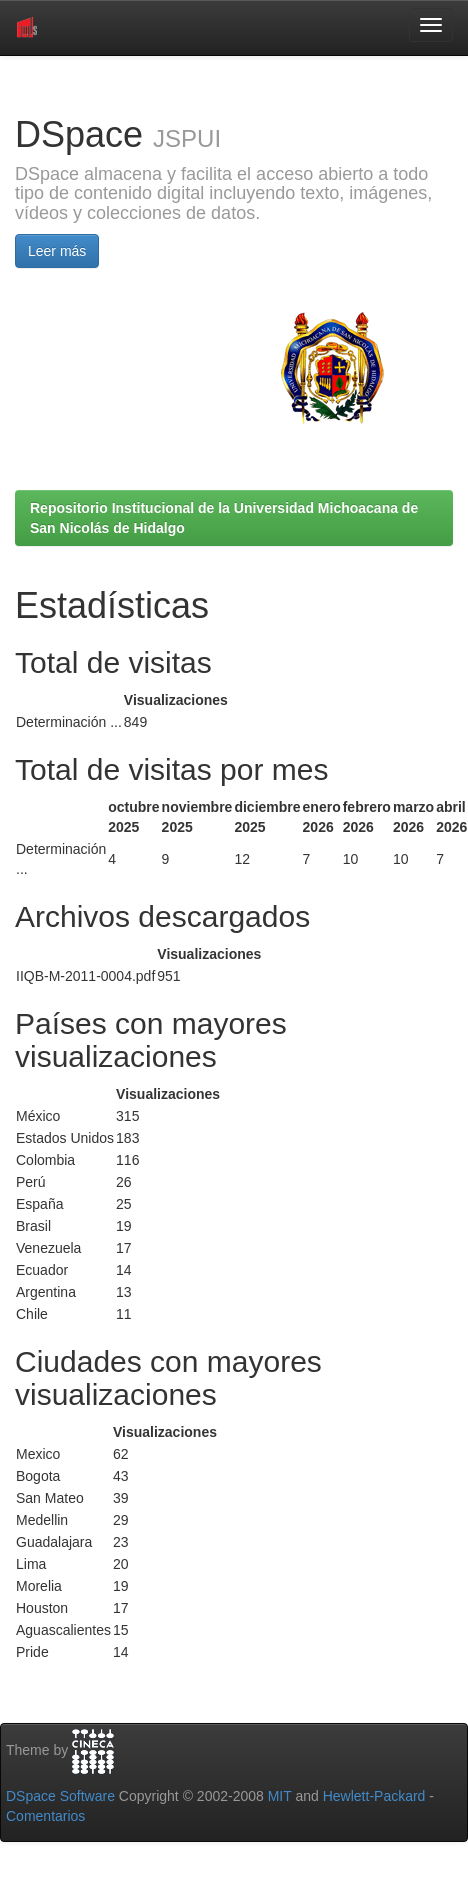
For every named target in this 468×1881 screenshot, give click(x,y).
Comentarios (45, 1816)
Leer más (57, 251)
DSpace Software (60, 1796)
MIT (280, 1796)
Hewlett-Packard (374, 1796)
